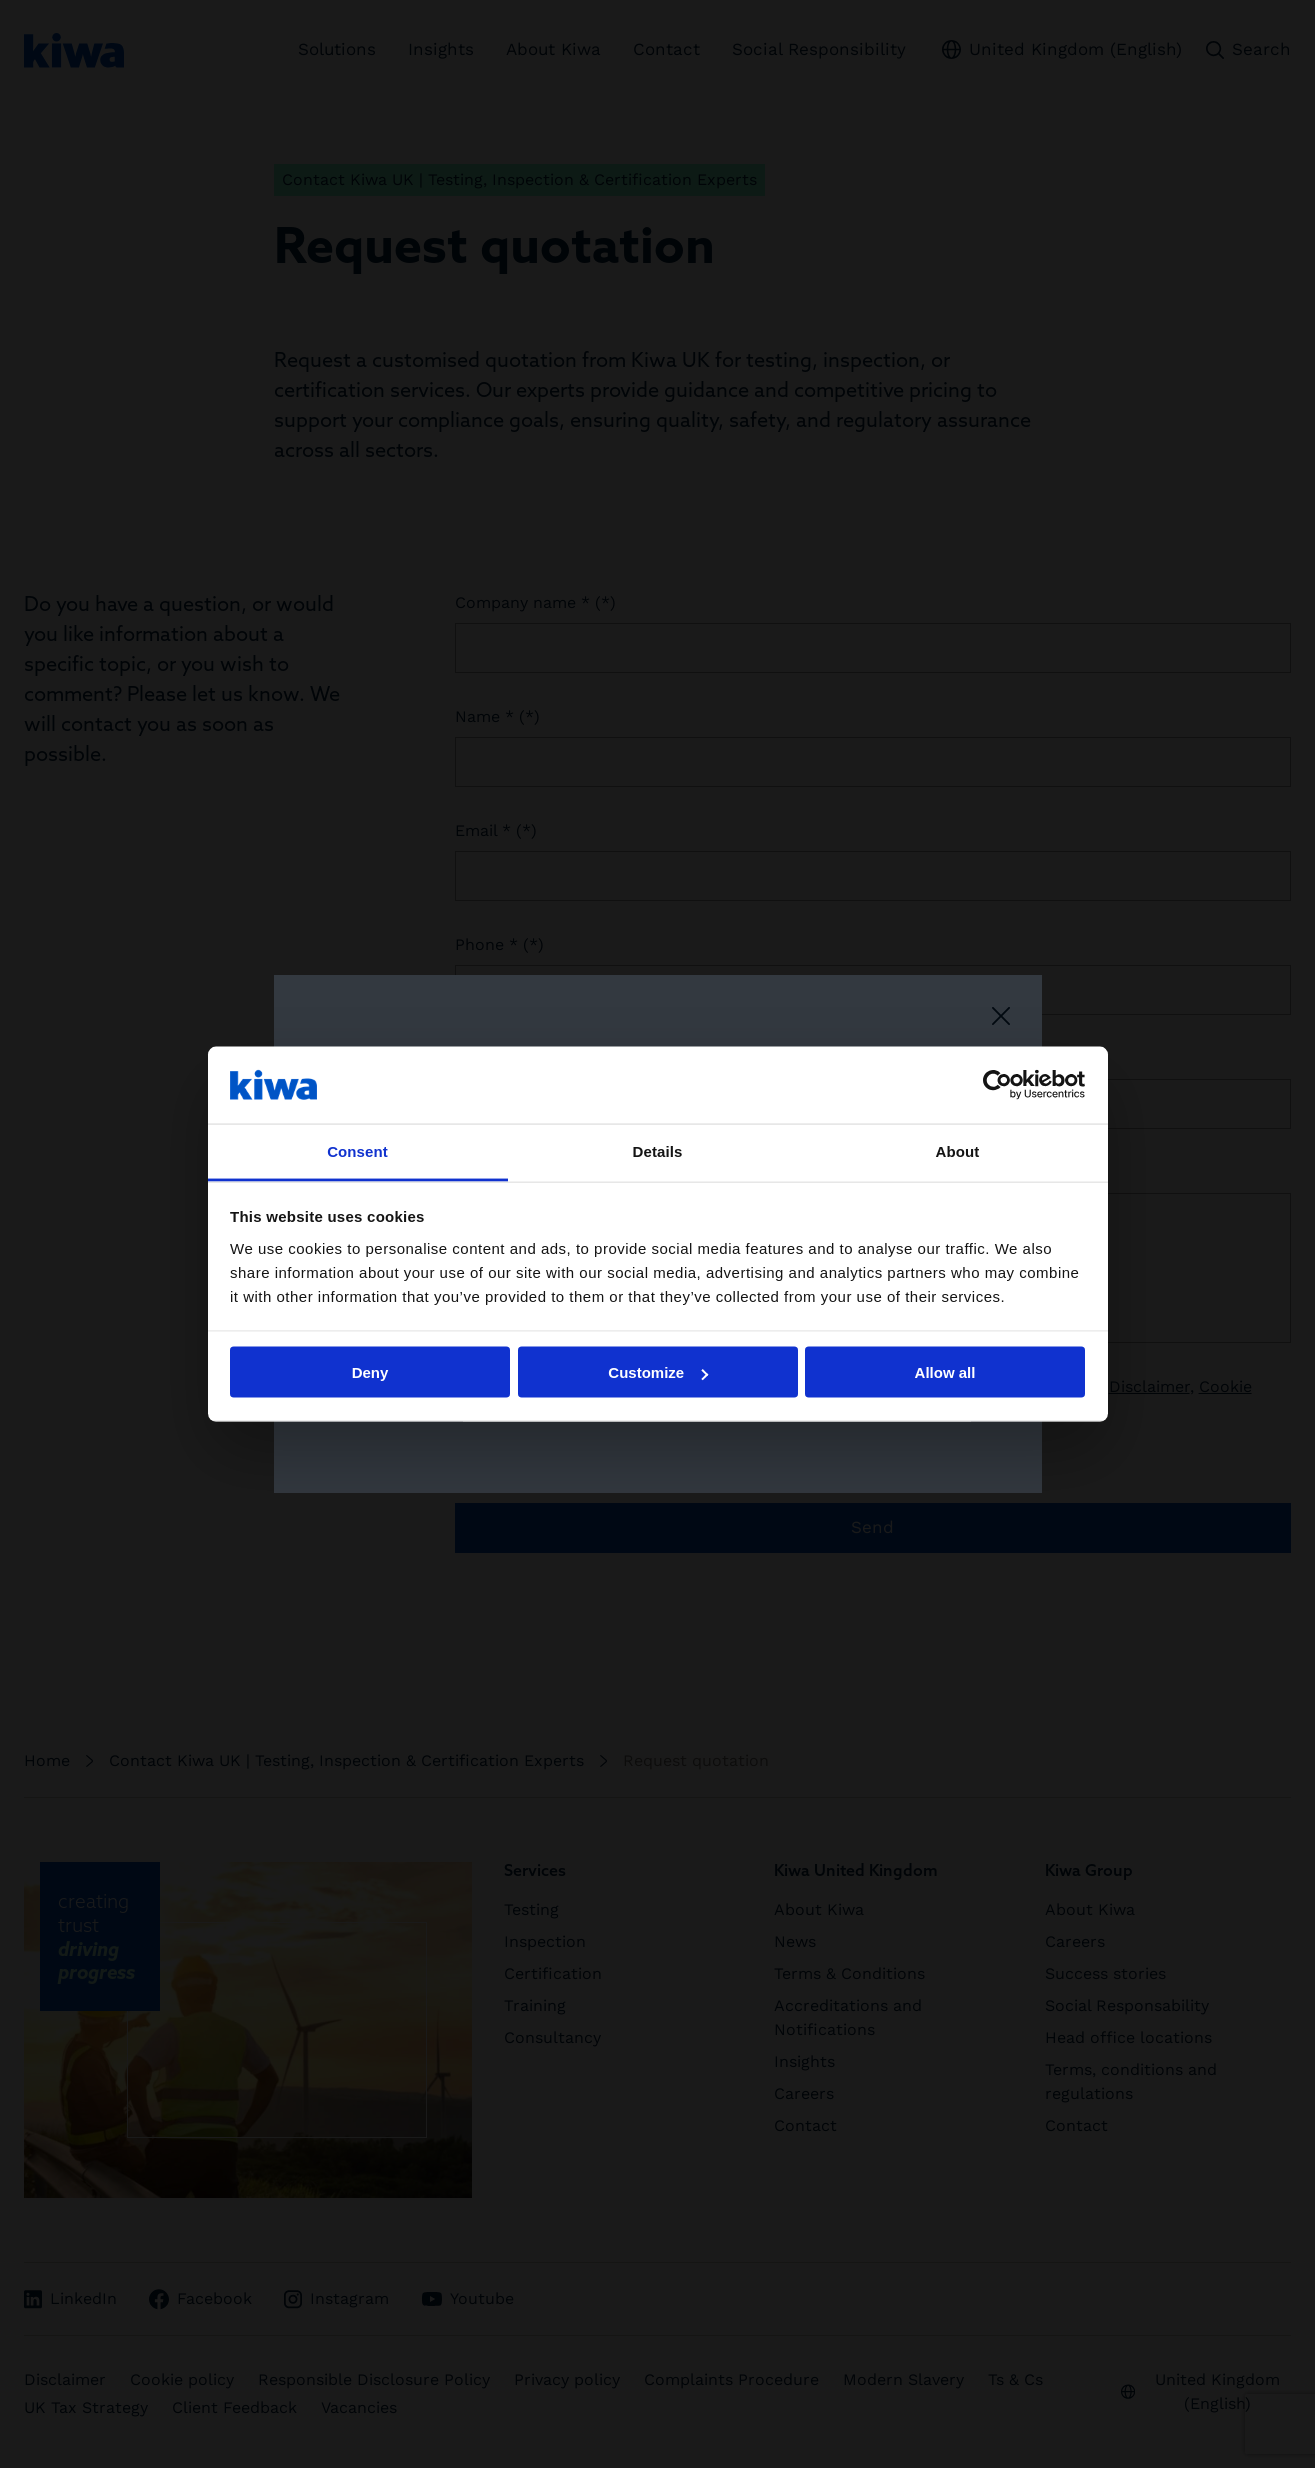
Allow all (945, 1372)
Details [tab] (658, 1150)
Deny (370, 1372)
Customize (658, 1372)
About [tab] (958, 1150)
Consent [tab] (357, 1150)
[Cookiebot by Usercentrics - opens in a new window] (997, 1085)
